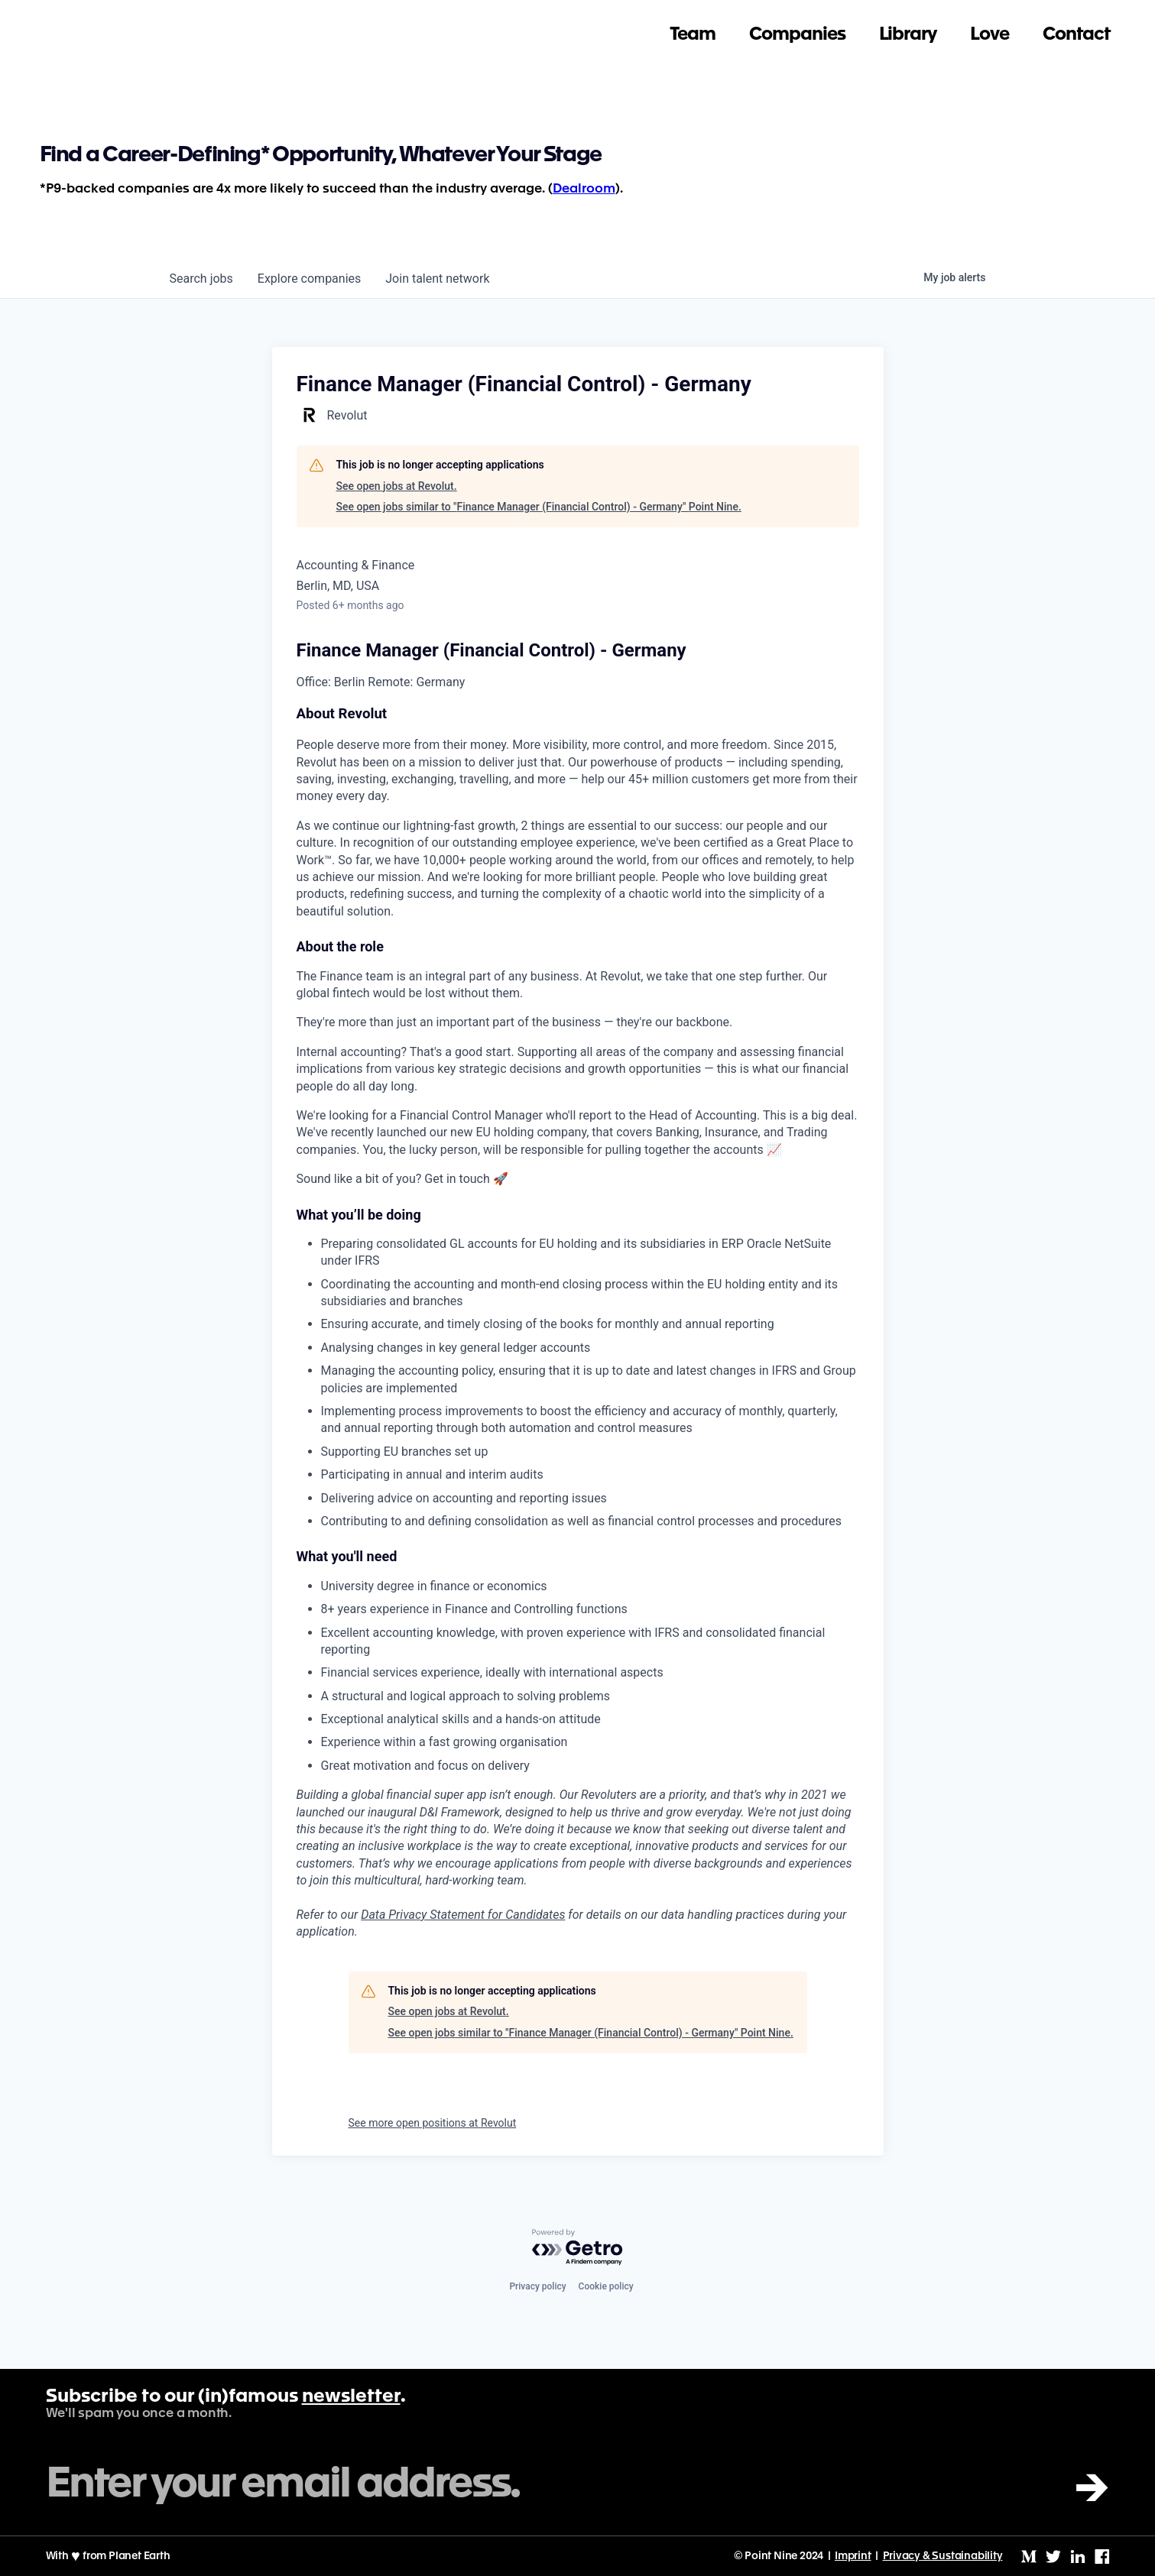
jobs (201, 278)
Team (692, 27)
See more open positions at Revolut (433, 2123)
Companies (797, 27)
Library (908, 27)
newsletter (351, 2397)
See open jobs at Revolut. (396, 486)
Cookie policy (606, 2286)
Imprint (853, 2556)
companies (309, 278)
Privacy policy (537, 2286)
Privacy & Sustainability (943, 2556)
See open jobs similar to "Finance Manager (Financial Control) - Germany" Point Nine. (538, 507)
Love (989, 27)
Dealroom (584, 189)
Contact (1076, 27)
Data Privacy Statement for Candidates (463, 1914)
